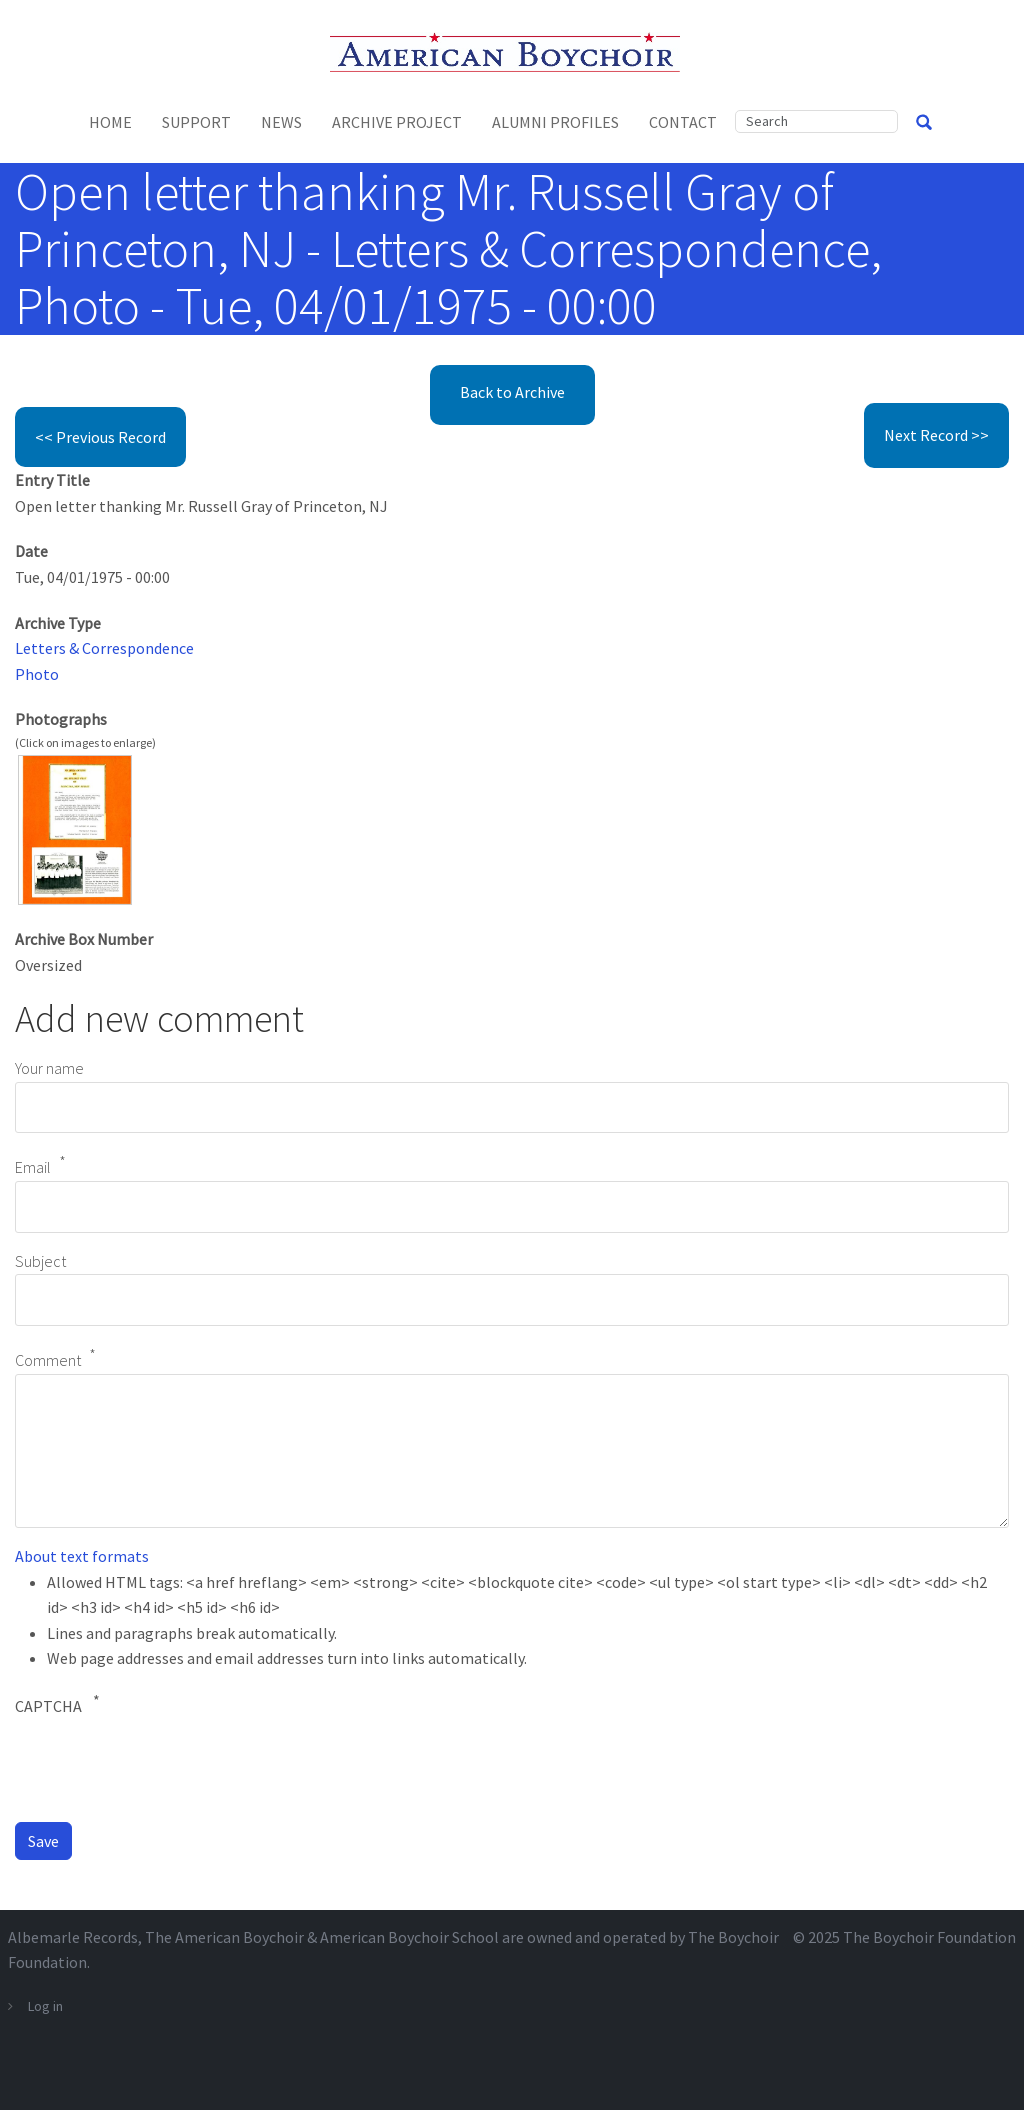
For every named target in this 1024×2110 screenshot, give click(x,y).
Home (110, 122)
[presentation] (167, 1767)
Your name (49, 1068)
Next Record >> (936, 435)
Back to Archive (512, 392)
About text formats (82, 1556)
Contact (683, 122)
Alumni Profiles (555, 122)
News (281, 122)
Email (33, 1168)
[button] (74, 828)
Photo (37, 674)
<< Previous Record (100, 437)
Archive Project (397, 122)
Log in (45, 2006)
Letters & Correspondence (104, 648)
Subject (40, 1261)
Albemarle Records (73, 1937)
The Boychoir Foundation (929, 1937)
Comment (48, 1360)
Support (196, 122)
